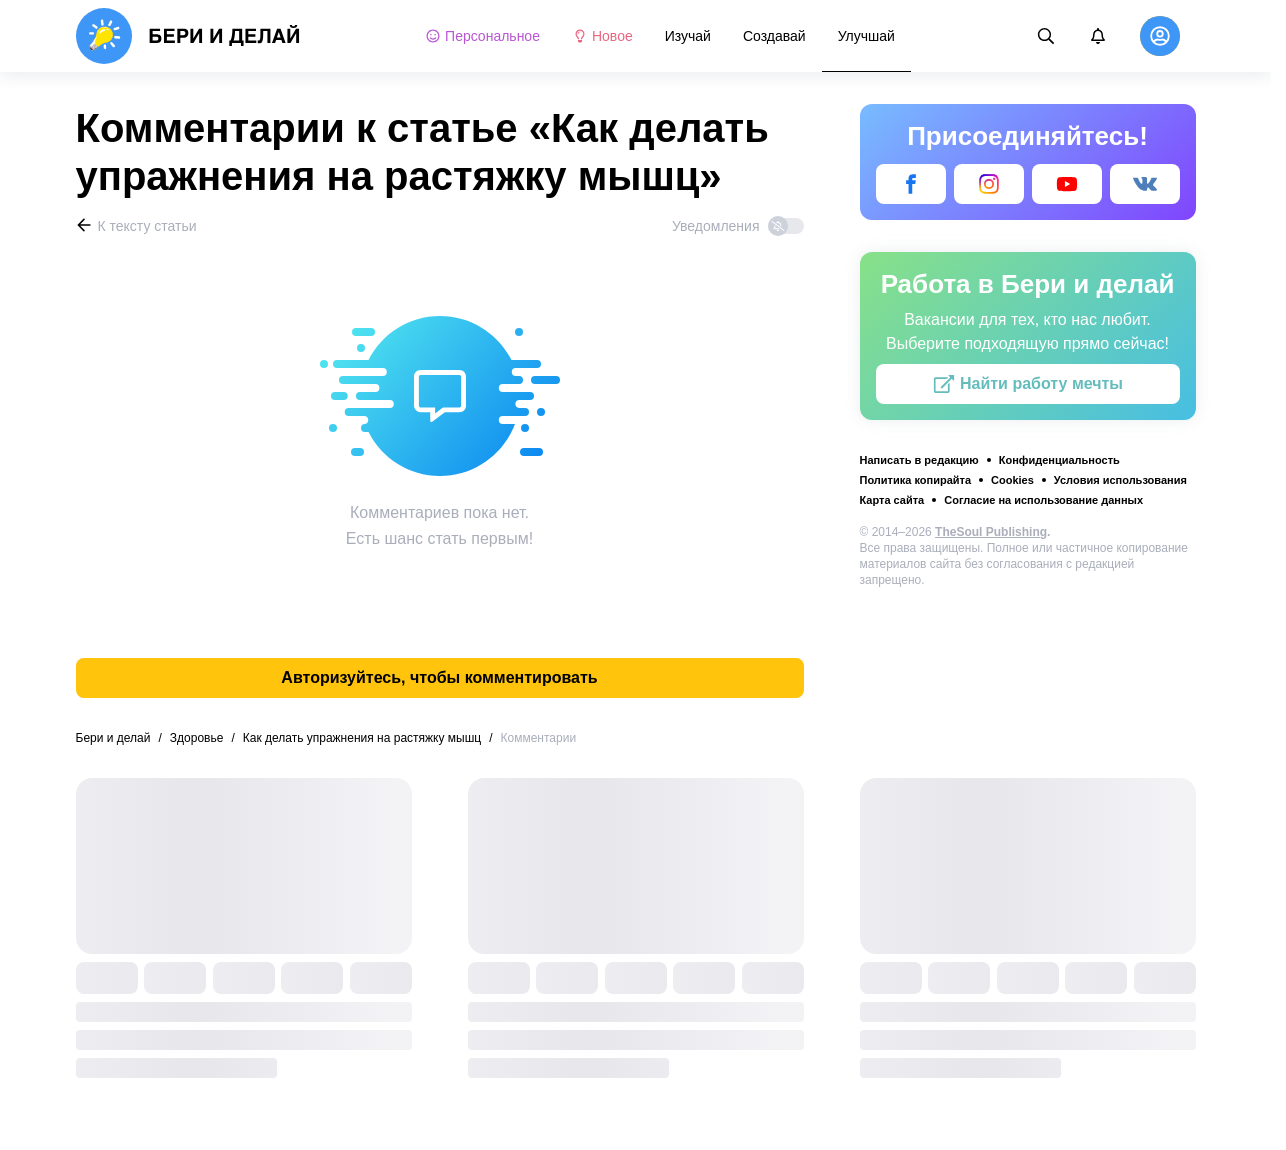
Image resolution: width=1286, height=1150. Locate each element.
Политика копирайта (916, 480)
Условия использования (1120, 480)
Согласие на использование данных (1043, 500)
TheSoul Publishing (991, 532)
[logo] (188, 36)
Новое (602, 36)
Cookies (1012, 480)
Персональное (482, 36)
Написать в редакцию (919, 460)
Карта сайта (892, 500)
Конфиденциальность (1059, 460)
